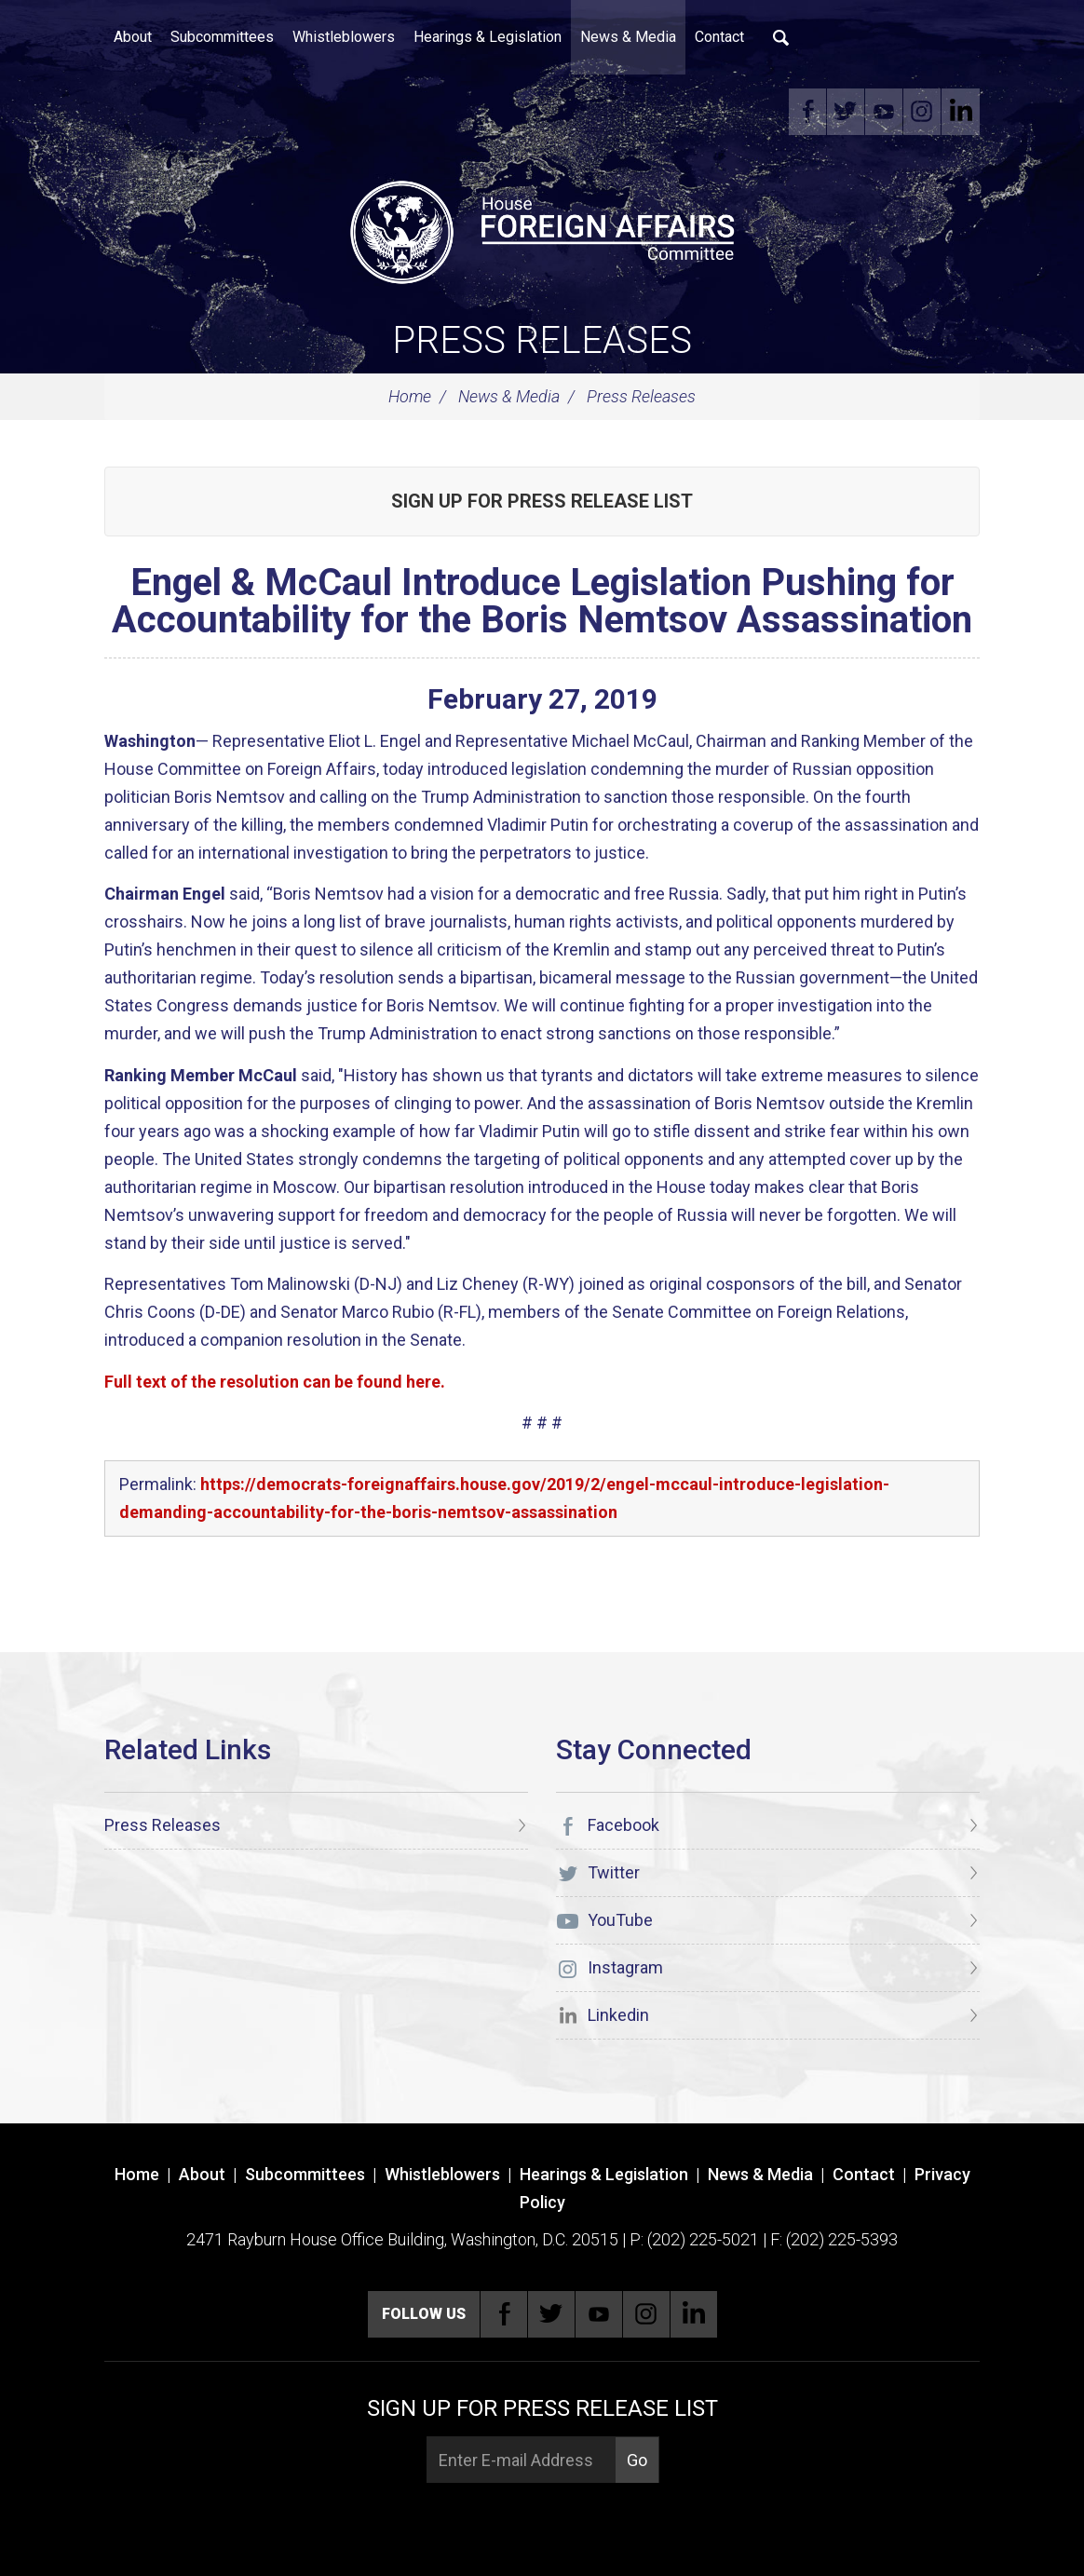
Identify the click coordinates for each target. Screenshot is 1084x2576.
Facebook (808, 111)
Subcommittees (222, 37)
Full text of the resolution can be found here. (274, 1381)
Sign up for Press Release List (542, 501)
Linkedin (961, 111)
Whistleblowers (343, 37)
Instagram (923, 111)
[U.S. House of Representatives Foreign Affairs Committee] (542, 229)
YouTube (884, 111)
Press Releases (542, 340)
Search (781, 37)
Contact (719, 37)
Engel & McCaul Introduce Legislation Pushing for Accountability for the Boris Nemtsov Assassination (542, 601)
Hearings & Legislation (487, 37)
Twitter (846, 111)
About (133, 37)
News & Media (628, 37)
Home (409, 396)
